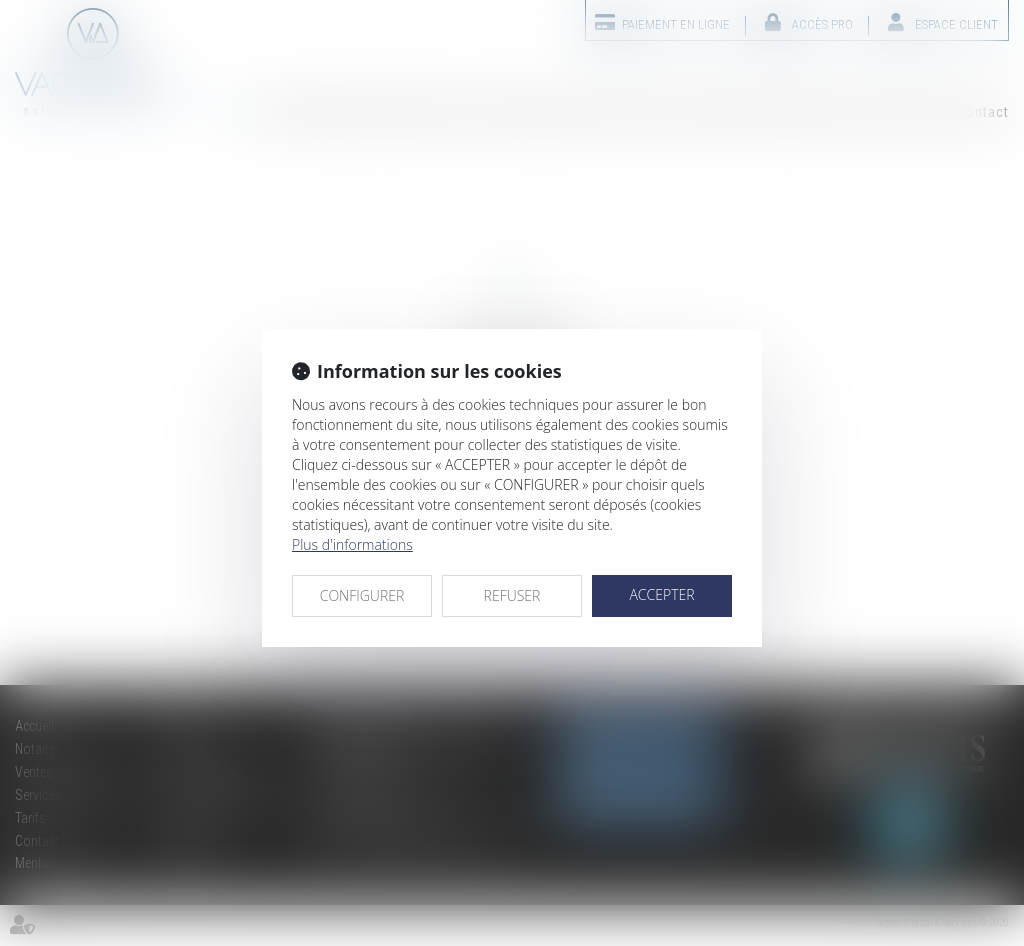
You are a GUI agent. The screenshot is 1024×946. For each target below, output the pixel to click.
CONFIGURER (362, 595)
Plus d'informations (352, 544)
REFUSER (512, 595)
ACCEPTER (661, 594)
